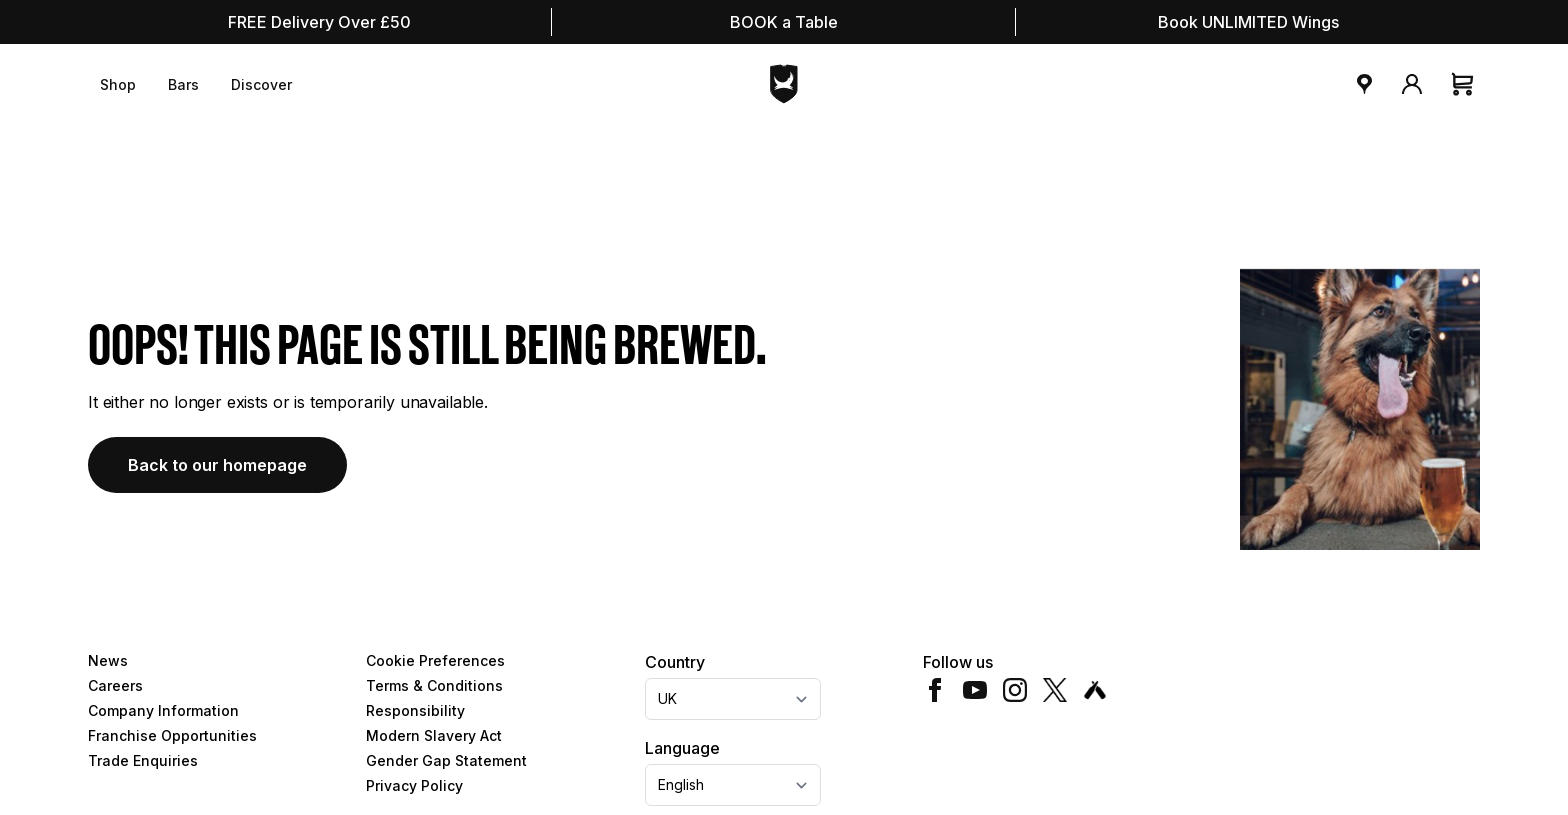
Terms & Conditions (434, 685)
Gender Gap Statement (446, 760)
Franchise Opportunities (172, 735)
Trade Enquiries (143, 760)
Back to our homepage (217, 465)
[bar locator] (1364, 84)
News (108, 660)
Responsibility (415, 710)
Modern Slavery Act (434, 735)
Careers (115, 685)
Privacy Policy (414, 785)
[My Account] (1412, 84)
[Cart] (1464, 84)
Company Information (163, 710)
